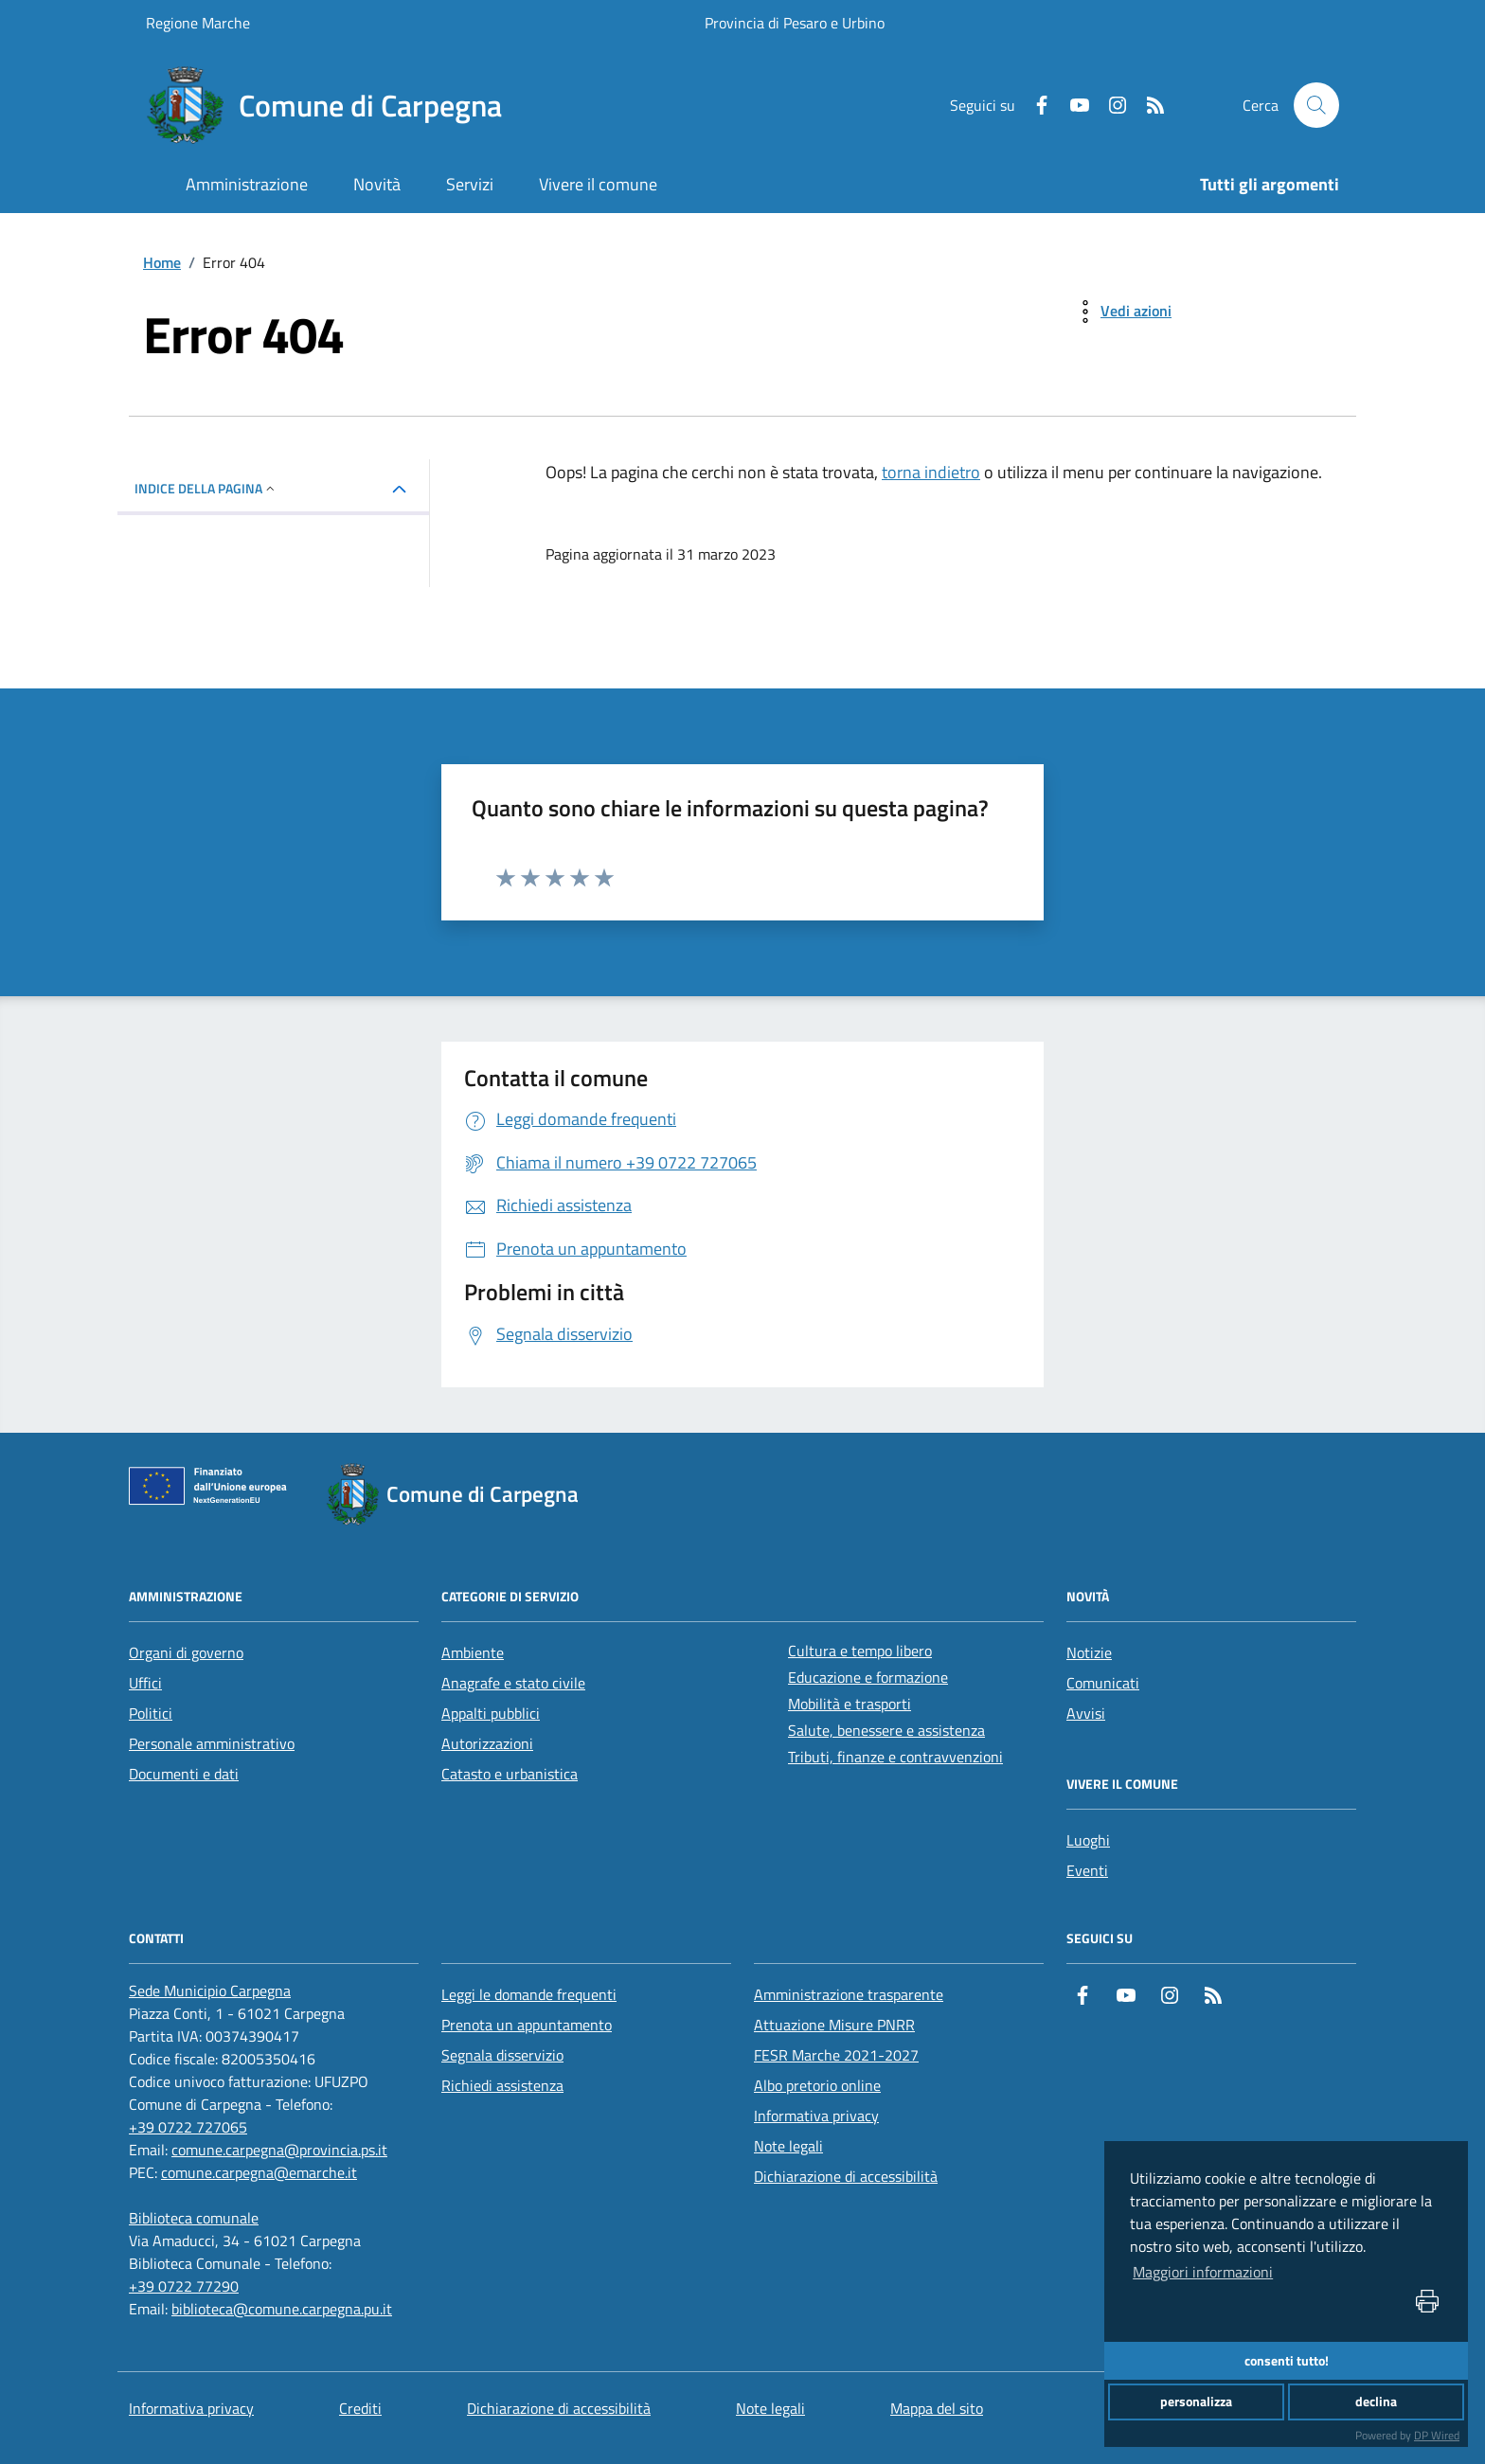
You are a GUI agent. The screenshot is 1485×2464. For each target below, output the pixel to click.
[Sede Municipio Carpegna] (210, 1990)
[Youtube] (1072, 105)
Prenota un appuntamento (526, 2024)
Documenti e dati (184, 1773)
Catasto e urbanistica (509, 1773)
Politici (150, 1713)
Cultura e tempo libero (860, 1650)
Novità (377, 184)
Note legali (788, 2145)
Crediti (360, 2408)
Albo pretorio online (817, 2085)
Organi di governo (186, 1652)
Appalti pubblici (490, 1713)
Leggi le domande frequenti (529, 1994)
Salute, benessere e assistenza (886, 1730)
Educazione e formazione (868, 1677)
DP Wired (1436, 2435)
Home (162, 262)
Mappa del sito (936, 2408)
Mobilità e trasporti (849, 1703)
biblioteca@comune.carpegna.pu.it (281, 2308)
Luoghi (1088, 1840)
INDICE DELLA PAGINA (205, 488)
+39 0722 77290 (184, 2286)
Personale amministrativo (212, 1743)
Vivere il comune (598, 184)
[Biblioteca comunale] (194, 2217)
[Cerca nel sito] (1316, 105)
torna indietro (931, 472)
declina (1376, 2401)
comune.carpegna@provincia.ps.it (279, 2149)
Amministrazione (247, 184)
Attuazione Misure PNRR (834, 2024)
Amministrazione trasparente (848, 1994)
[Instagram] (1110, 105)
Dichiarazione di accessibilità (846, 2176)
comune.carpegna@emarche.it (259, 2172)
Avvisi (1085, 1713)
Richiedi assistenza (502, 2085)
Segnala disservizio (502, 2055)
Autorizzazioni (487, 1743)
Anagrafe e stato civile (513, 1682)
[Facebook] (1034, 105)
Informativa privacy (816, 2115)
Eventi (1087, 1870)
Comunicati (1102, 1682)
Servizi (469, 184)
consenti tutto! (1286, 2360)
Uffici (145, 1682)
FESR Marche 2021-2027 (836, 2055)
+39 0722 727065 (188, 2127)
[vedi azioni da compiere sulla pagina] (1120, 311)
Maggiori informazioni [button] (1203, 2271)
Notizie (1089, 1652)
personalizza (1196, 2401)
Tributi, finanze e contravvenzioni (895, 1756)
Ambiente (472, 1652)
